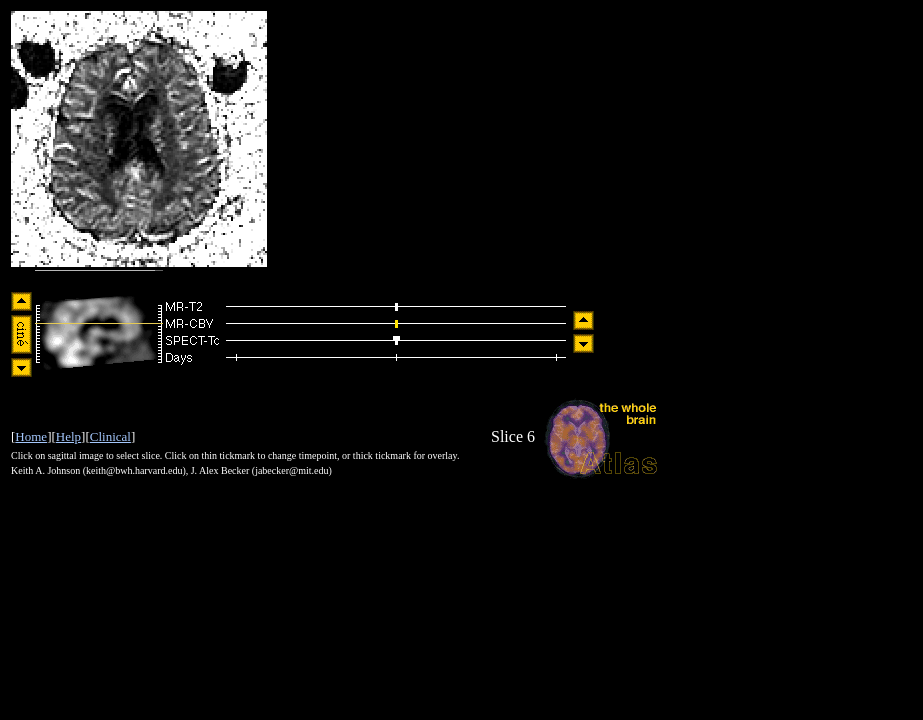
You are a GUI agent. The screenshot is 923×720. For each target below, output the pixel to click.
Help (68, 436)
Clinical (110, 436)
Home (31, 436)
